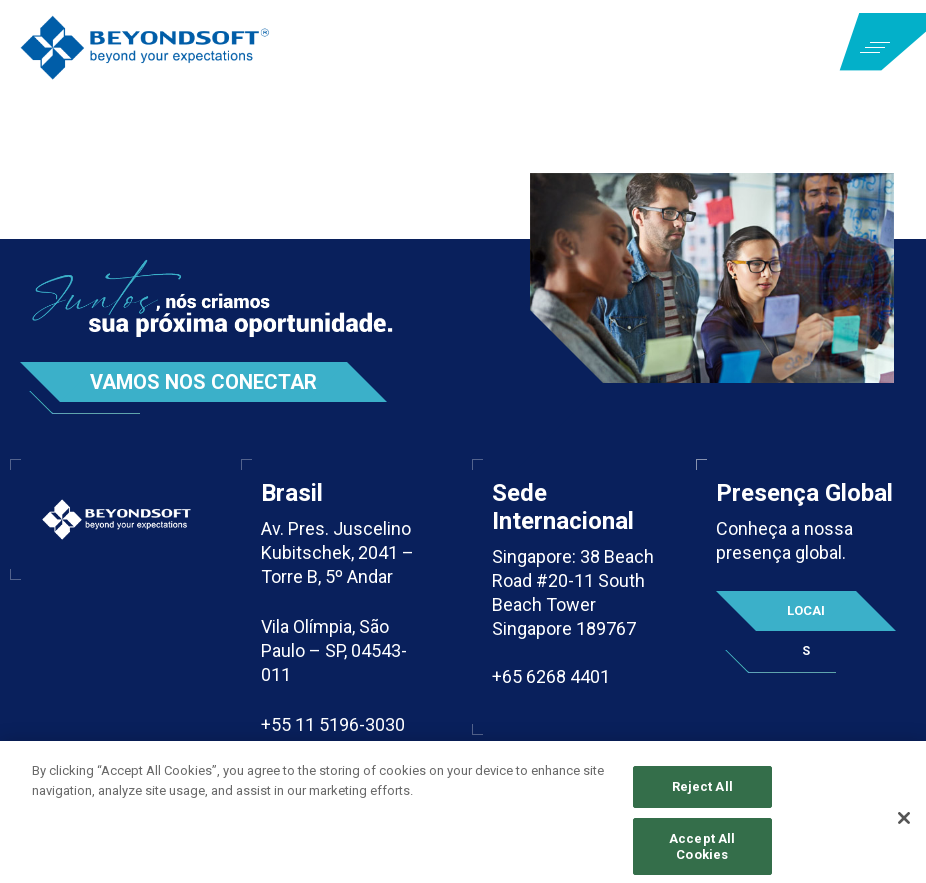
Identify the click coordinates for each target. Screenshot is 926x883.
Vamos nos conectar (203, 382)
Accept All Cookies (702, 852)
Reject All (702, 792)
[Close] (904, 824)
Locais (806, 617)
